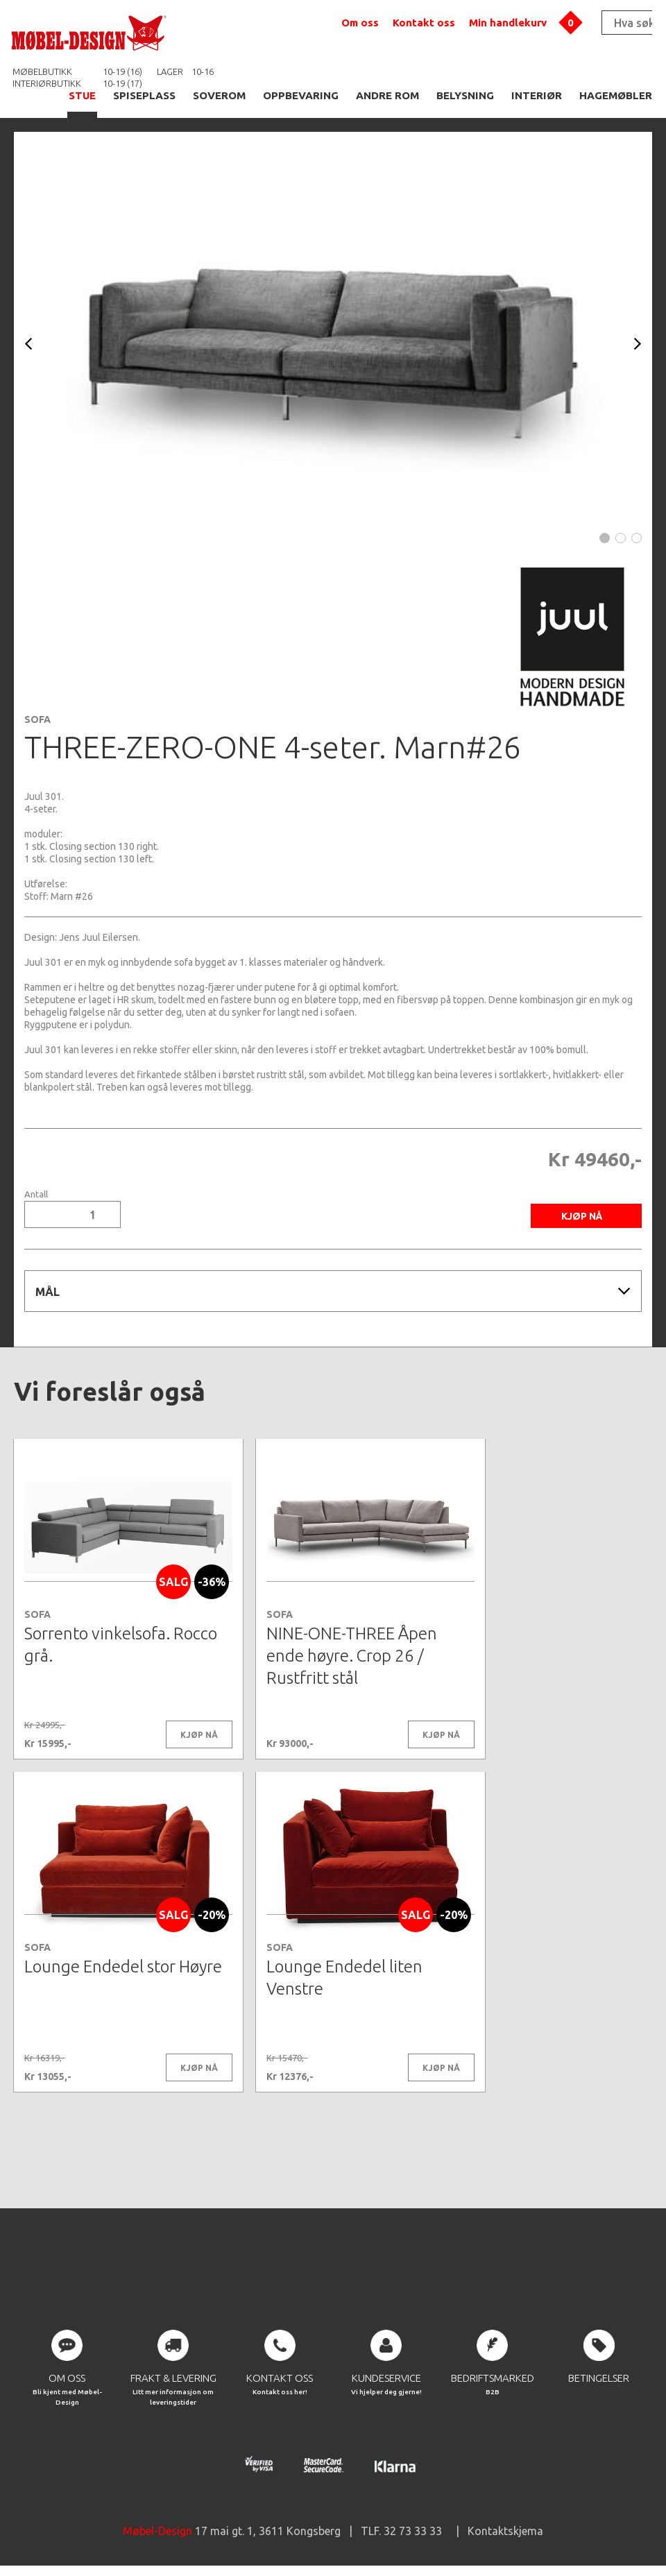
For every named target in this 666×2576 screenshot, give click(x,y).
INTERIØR (536, 95)
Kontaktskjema (505, 2534)
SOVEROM (219, 95)
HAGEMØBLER (615, 95)
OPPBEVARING (301, 95)
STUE (82, 95)
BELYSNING (465, 95)
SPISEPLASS (144, 95)
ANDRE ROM (387, 95)
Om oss (360, 22)
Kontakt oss (424, 22)
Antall (36, 1194)
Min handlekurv (508, 22)
